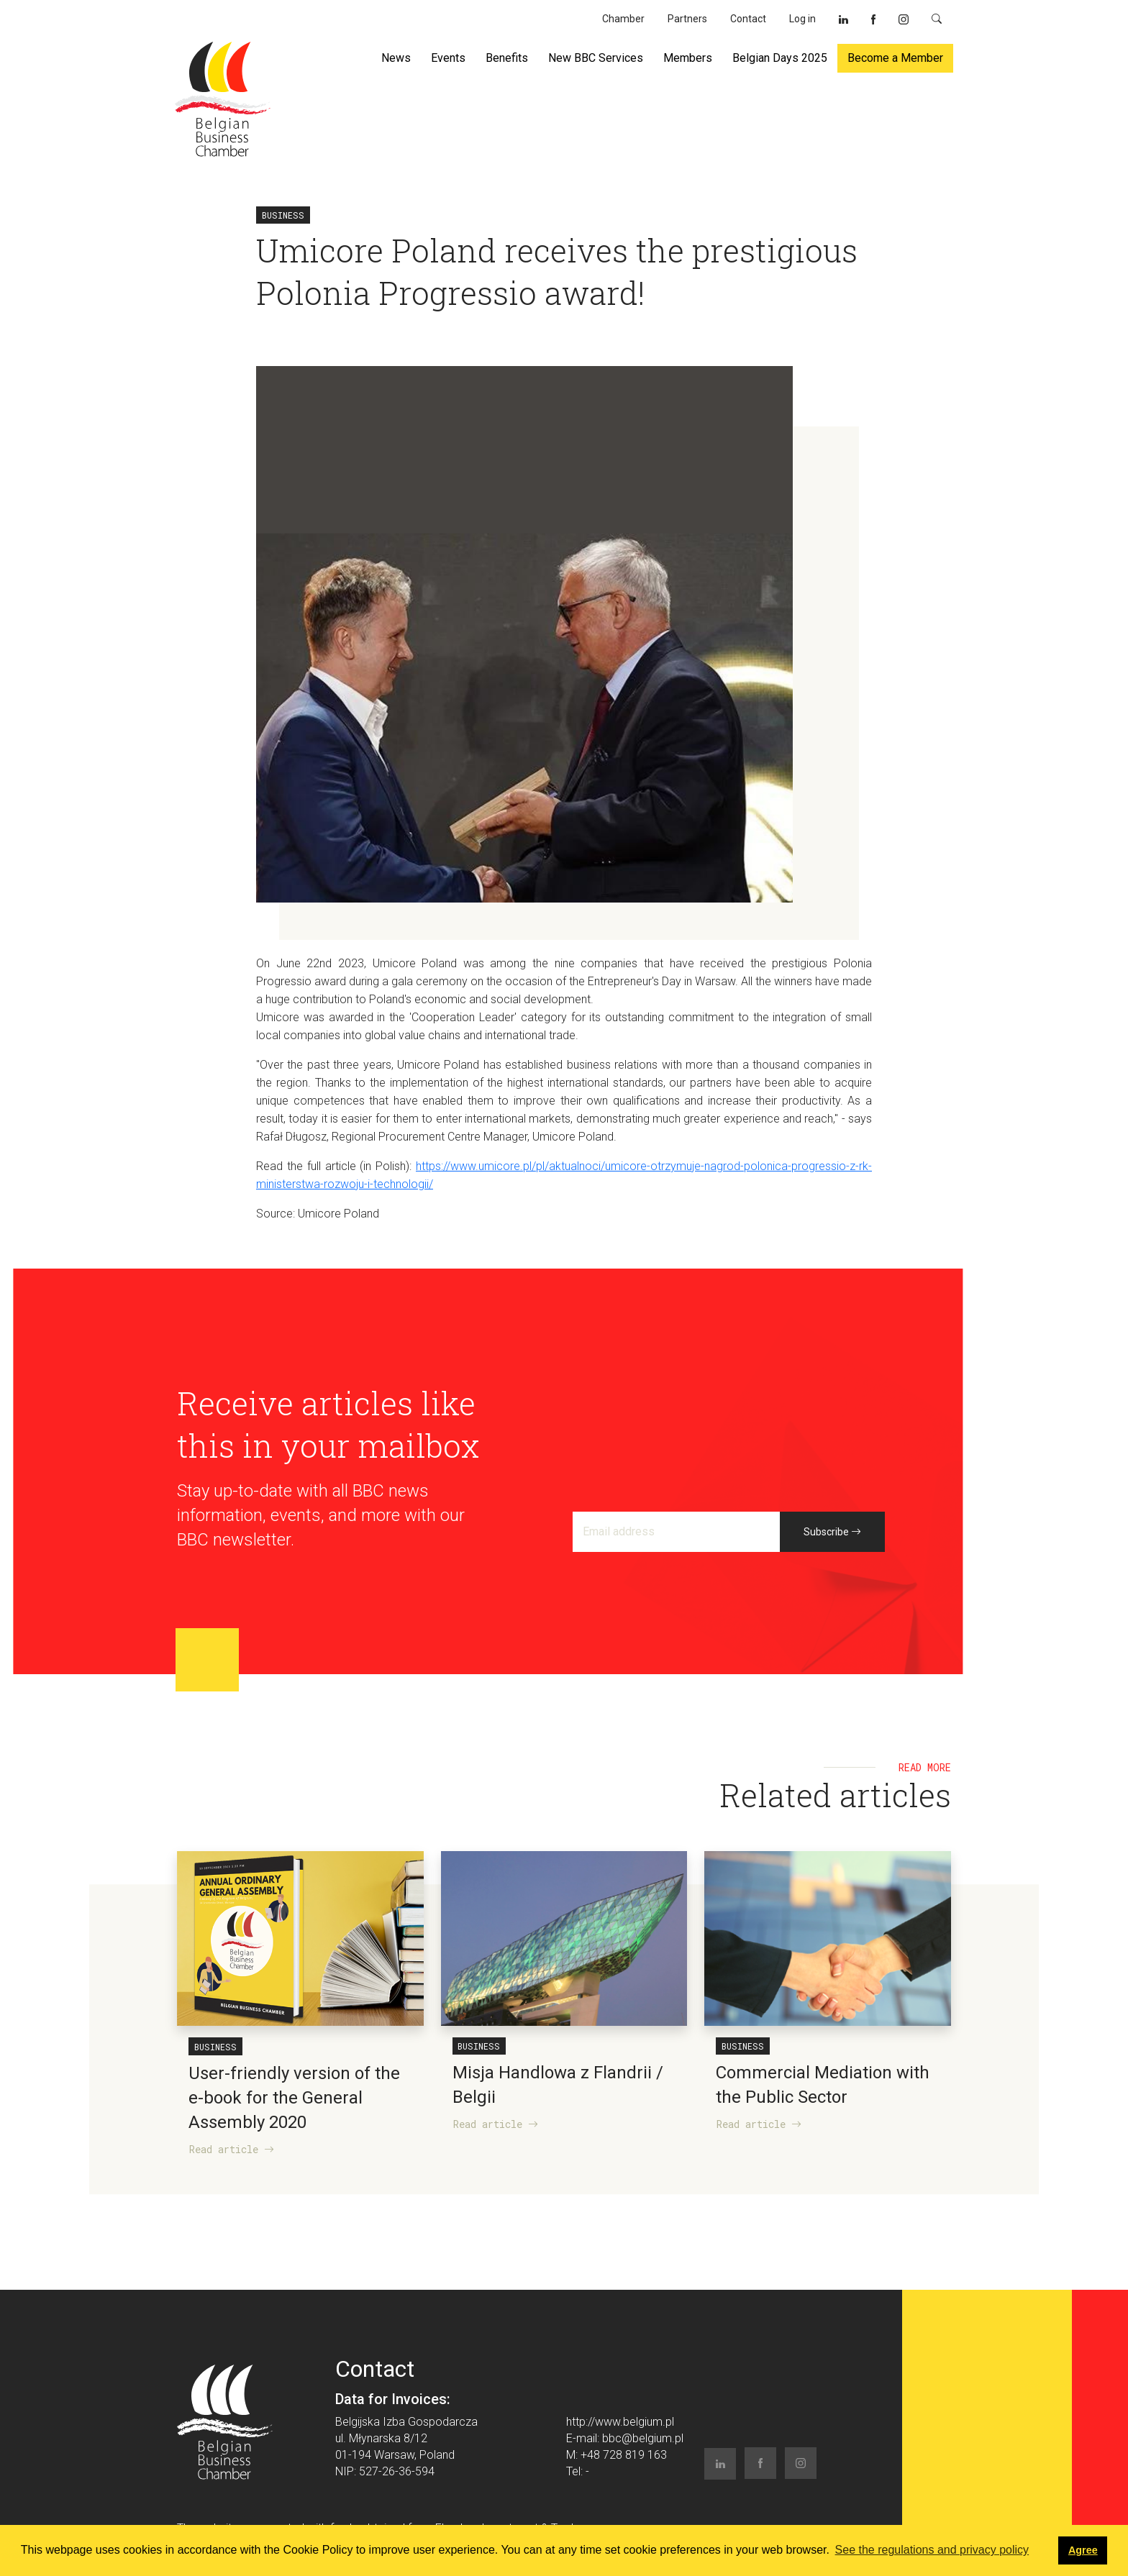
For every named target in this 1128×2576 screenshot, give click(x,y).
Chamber (623, 18)
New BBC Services (595, 58)
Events (448, 58)
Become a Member (895, 58)
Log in (802, 18)
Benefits (507, 58)
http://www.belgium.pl (620, 2422)
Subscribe (832, 1532)
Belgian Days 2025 (779, 58)
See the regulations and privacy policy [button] (932, 2550)
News (396, 58)
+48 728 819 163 (624, 2455)
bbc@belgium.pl (642, 2438)
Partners (687, 18)
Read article (231, 2149)
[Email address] (677, 1532)
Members (687, 58)
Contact (748, 18)
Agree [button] (1083, 2550)
